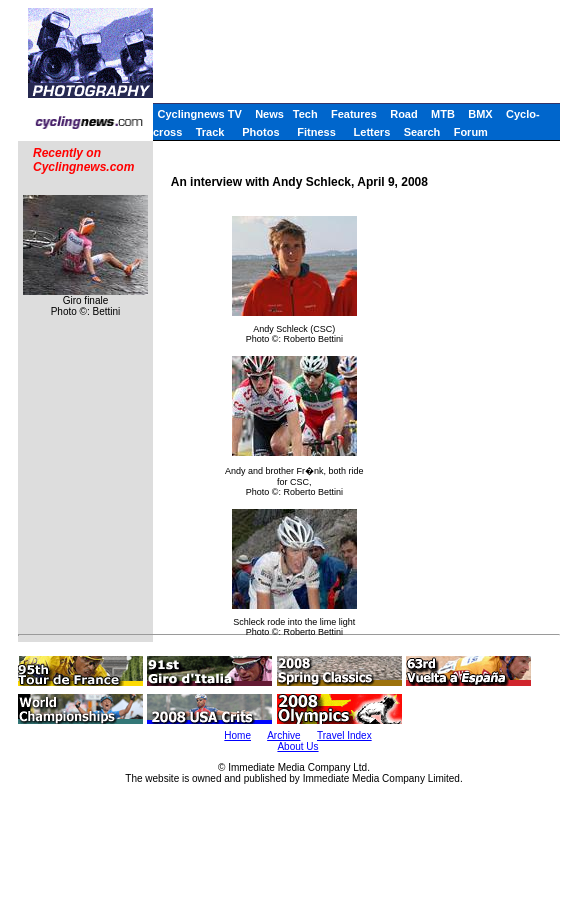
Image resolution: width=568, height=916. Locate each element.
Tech (305, 114)
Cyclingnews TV (199, 114)
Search (422, 132)
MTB (443, 114)
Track (210, 132)
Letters (372, 132)
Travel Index (344, 735)
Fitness (316, 132)
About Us (297, 746)
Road (404, 114)
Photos (260, 132)
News (269, 114)
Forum (471, 132)
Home (237, 735)
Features (354, 114)
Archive (283, 735)
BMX (480, 114)
